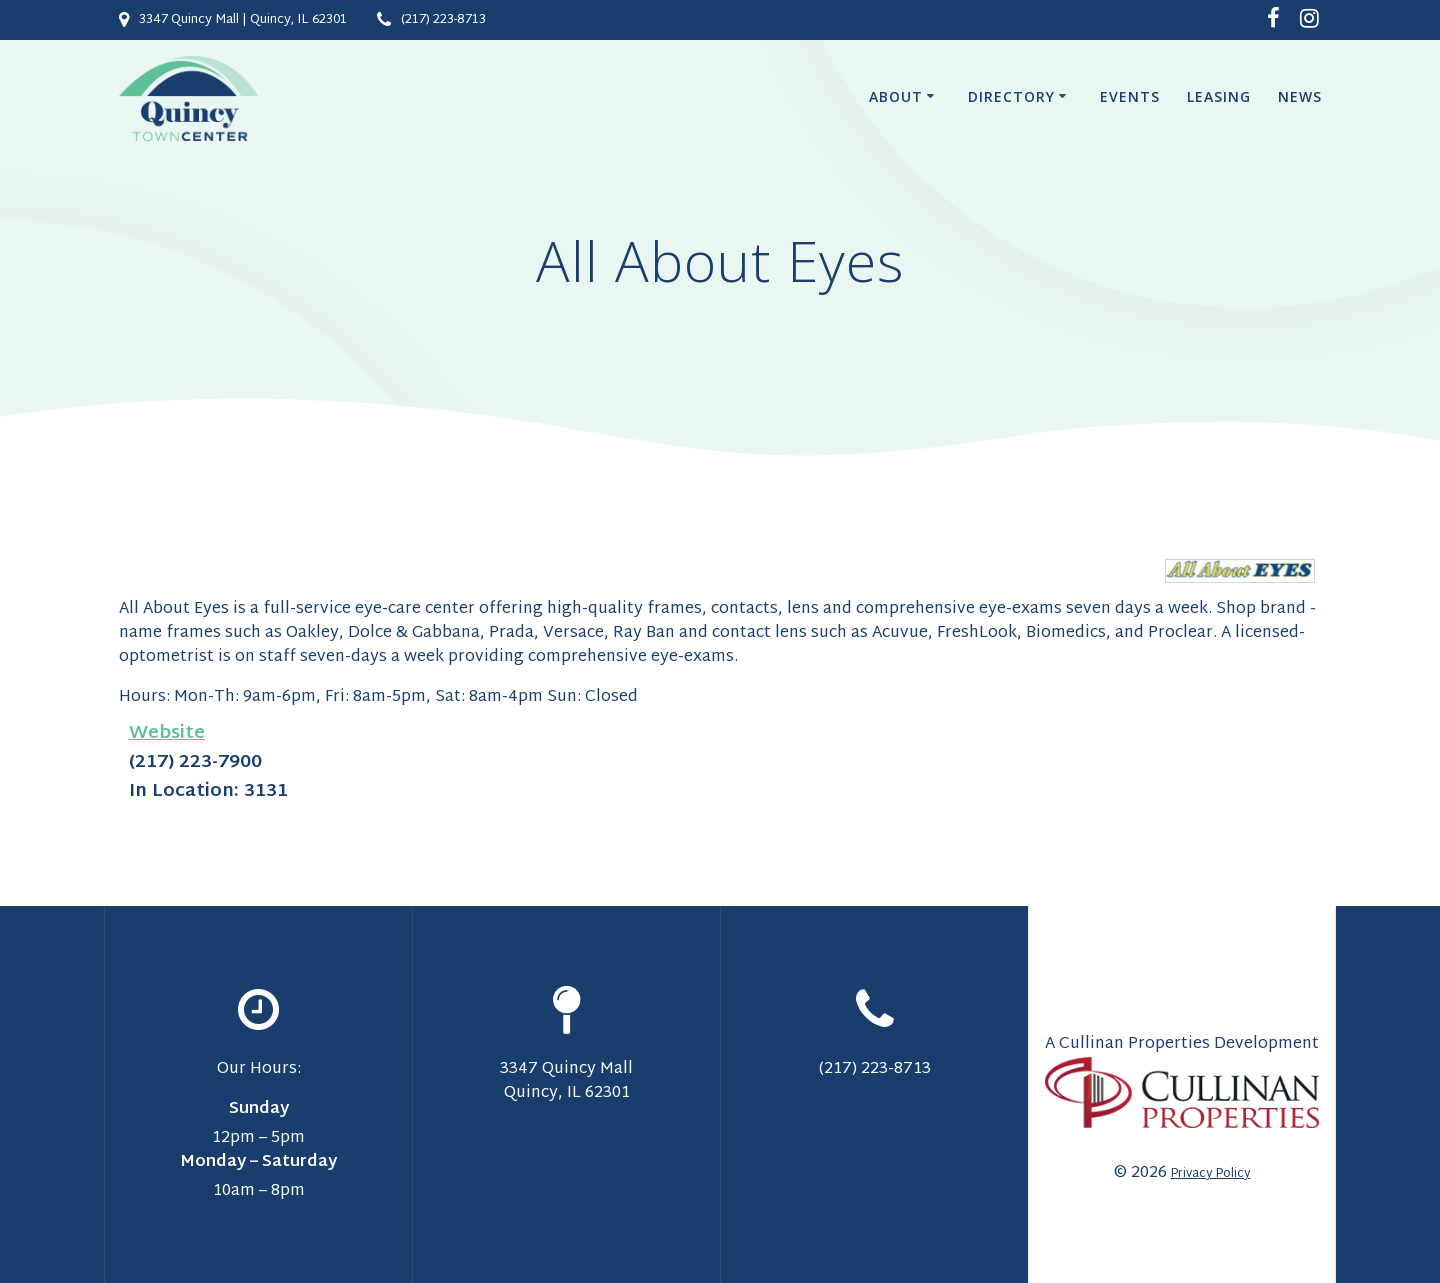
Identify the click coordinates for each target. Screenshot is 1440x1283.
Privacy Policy (1211, 1174)
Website (167, 733)
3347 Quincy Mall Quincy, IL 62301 (566, 1081)
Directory (1011, 96)
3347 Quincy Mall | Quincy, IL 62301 (243, 20)
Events (1130, 96)
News (1300, 96)
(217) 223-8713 (443, 20)
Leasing (1219, 96)
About (896, 96)
